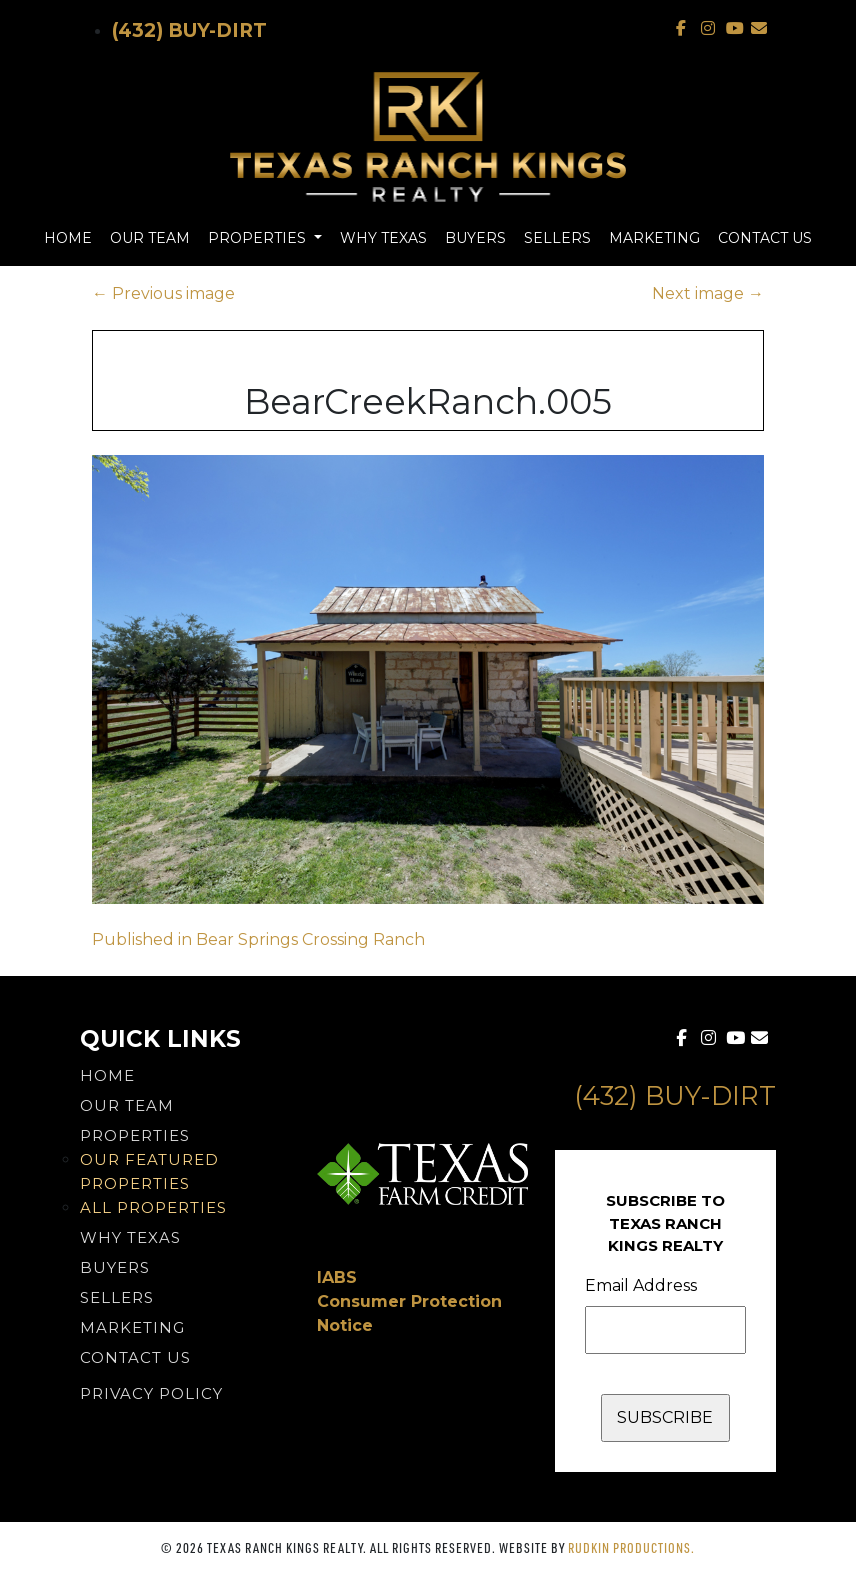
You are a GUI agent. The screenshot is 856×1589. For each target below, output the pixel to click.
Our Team (150, 238)
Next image (708, 293)
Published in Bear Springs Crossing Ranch (258, 939)
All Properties (153, 1207)
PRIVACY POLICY (151, 1393)
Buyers (475, 238)
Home (68, 238)
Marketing (654, 238)
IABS (337, 1277)
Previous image (163, 293)
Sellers (557, 238)
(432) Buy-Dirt (189, 30)
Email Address (641, 1285)
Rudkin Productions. (631, 1547)
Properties (259, 238)
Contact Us (765, 238)
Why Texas (383, 238)
